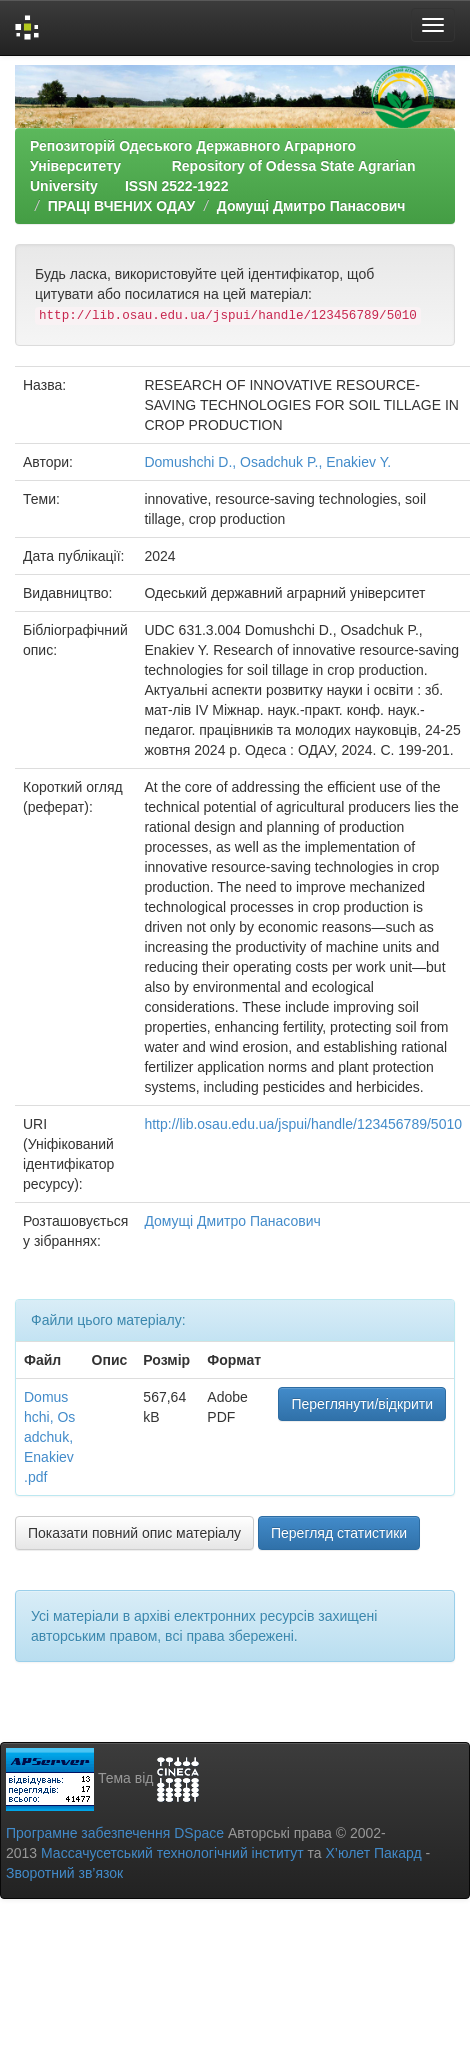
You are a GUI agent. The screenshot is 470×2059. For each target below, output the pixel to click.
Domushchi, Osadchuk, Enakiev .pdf (49, 1437)
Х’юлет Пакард (374, 1853)
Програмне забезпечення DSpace (115, 1833)
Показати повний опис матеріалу (134, 1533)
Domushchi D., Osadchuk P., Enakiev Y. (267, 462)
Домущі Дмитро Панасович (311, 206)
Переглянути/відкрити (362, 1404)
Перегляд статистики (339, 1533)
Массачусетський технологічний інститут (172, 1853)
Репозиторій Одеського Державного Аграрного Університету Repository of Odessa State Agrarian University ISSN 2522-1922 (222, 166)
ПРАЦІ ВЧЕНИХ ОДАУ (121, 206)
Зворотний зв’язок (64, 1873)
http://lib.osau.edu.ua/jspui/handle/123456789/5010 (303, 1124)
